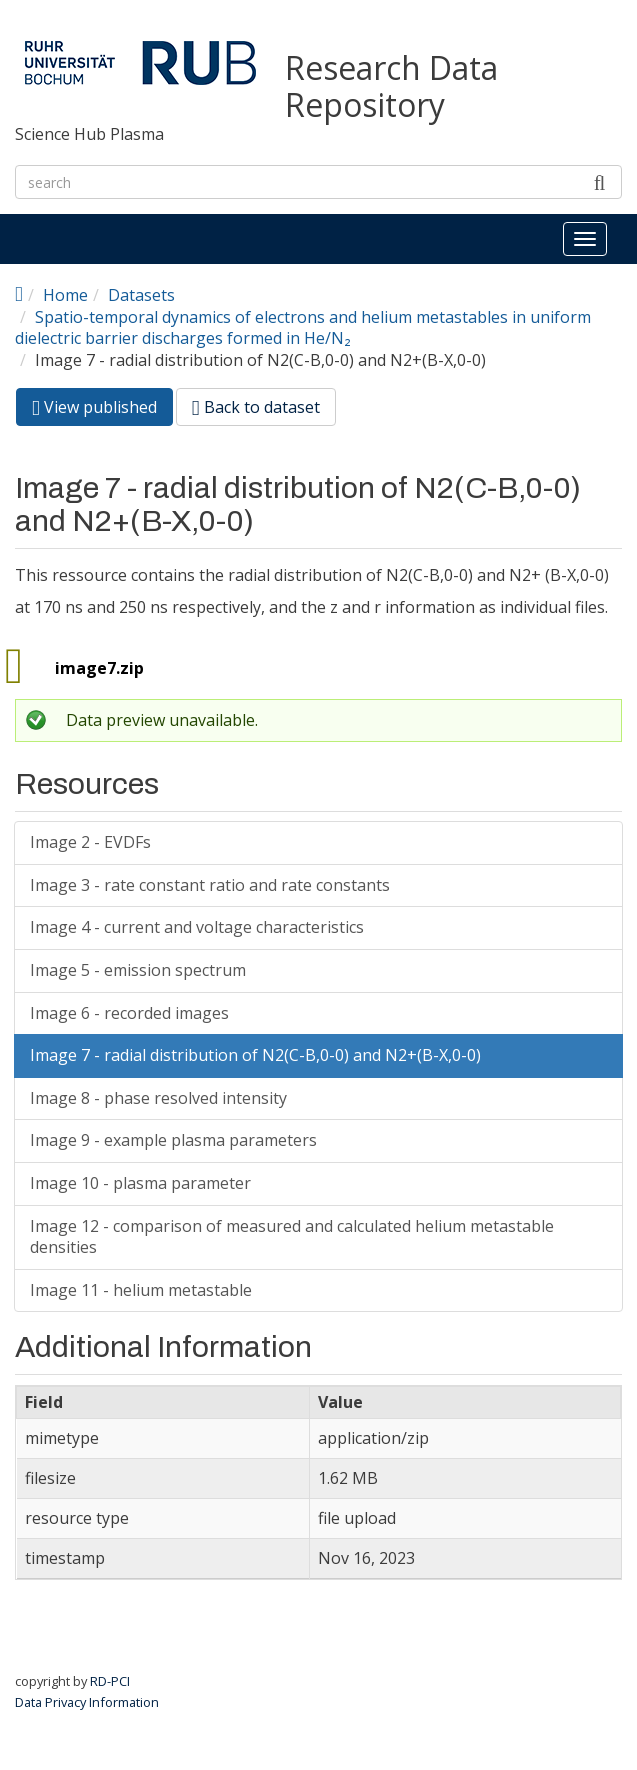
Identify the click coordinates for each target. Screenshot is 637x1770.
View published (102, 410)
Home (65, 295)
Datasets (141, 295)
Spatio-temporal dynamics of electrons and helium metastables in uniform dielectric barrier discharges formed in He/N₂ (303, 328)
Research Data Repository (391, 87)
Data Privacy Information (87, 1702)
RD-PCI (110, 1681)
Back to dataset (256, 407)
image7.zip (99, 668)
